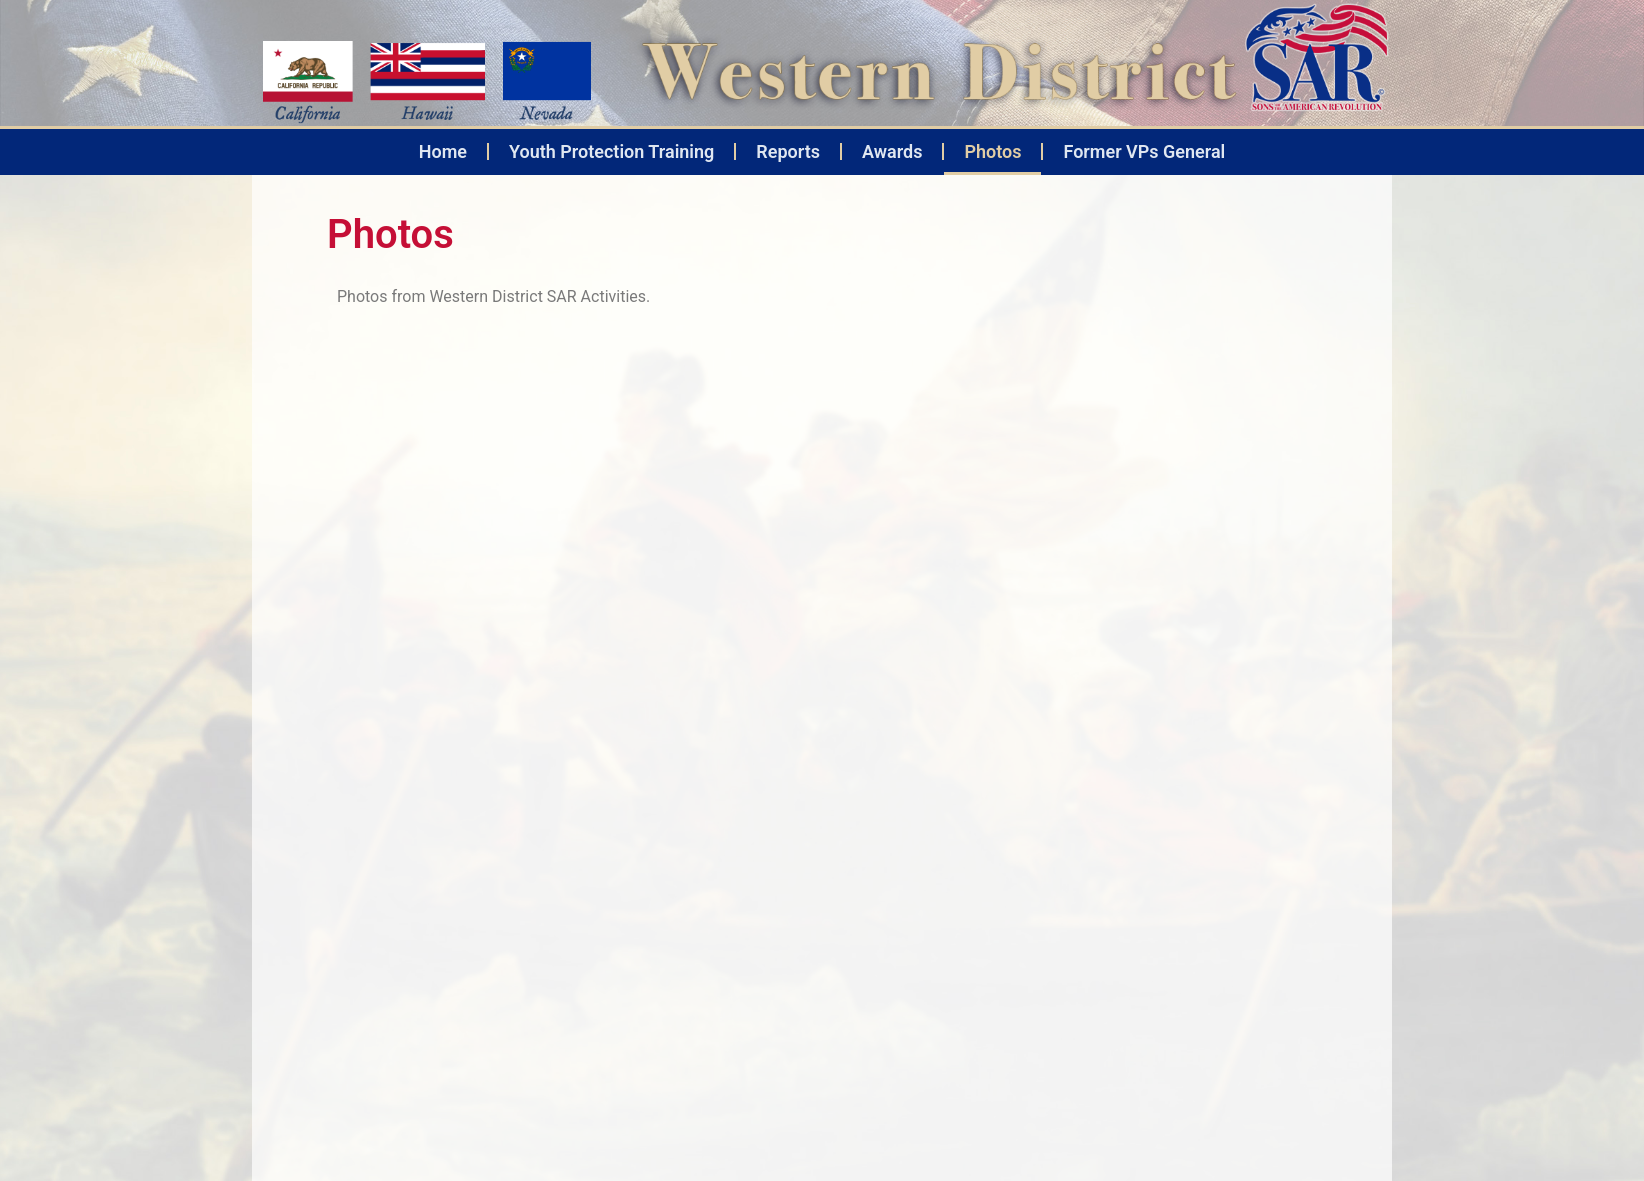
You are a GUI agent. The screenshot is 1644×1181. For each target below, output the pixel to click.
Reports (788, 151)
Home (443, 151)
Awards (892, 151)
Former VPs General (1144, 151)
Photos (992, 151)
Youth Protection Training (611, 151)
